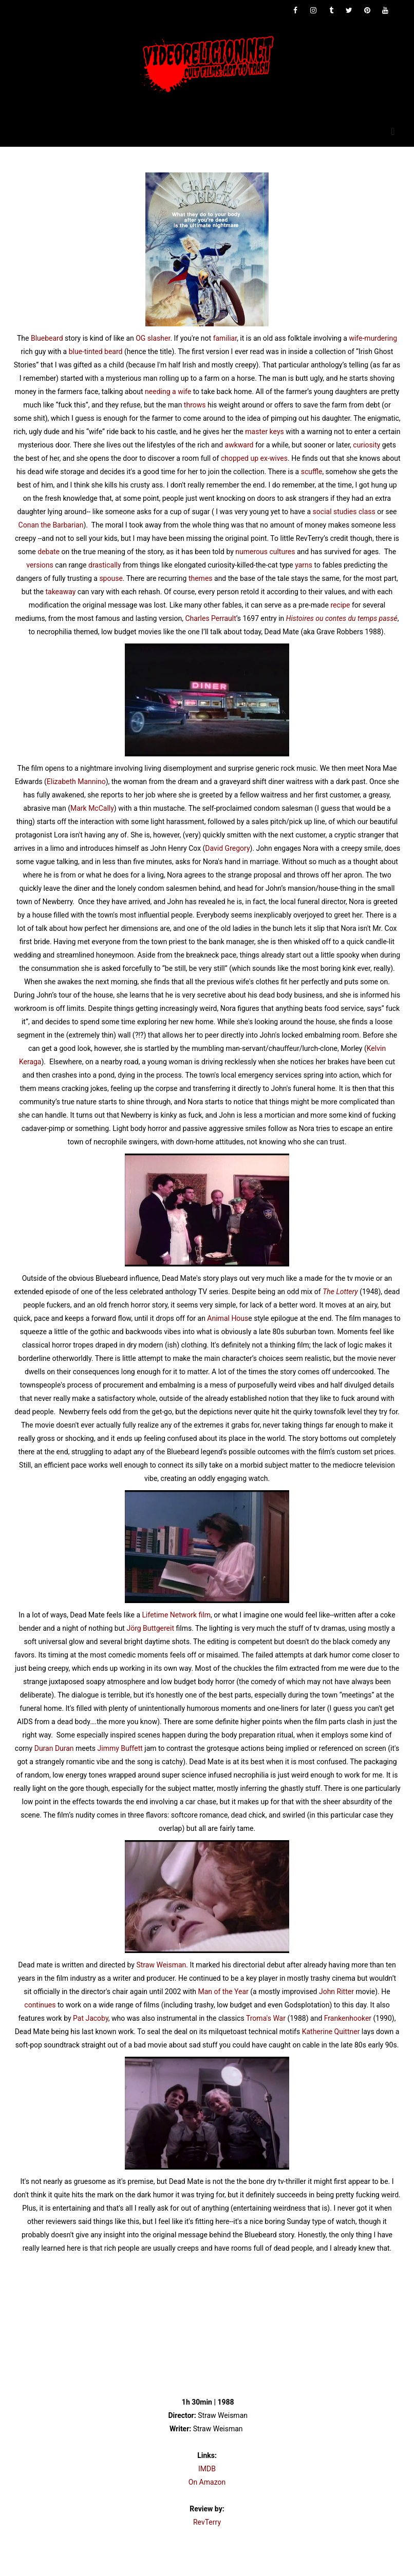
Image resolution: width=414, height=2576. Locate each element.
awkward (239, 445)
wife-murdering (373, 338)
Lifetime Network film (176, 1615)
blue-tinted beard (96, 351)
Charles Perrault (210, 618)
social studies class (344, 512)
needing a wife (168, 391)
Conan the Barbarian (51, 525)
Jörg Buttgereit (150, 1628)
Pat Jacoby (90, 2018)
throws (195, 405)
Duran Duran (54, 1748)
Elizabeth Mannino (76, 781)
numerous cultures (265, 552)
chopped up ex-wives (254, 458)
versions (39, 565)
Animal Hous (227, 1318)
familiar (225, 338)
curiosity (366, 445)
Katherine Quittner (331, 2031)
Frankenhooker (347, 2018)
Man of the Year (223, 1991)
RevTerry (207, 2522)
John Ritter (336, 1991)
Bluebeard (47, 338)
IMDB (207, 2469)
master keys (264, 431)
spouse (110, 578)
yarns (303, 565)
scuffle (312, 471)
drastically (104, 565)
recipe (340, 605)
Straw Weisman (161, 1965)
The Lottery (340, 1291)
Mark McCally (92, 808)
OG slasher (153, 338)
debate (48, 552)
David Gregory (227, 848)
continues (39, 2005)
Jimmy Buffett (120, 1748)
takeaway (60, 592)
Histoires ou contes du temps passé (342, 618)
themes (201, 578)
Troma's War (266, 2018)
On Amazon (207, 2482)
